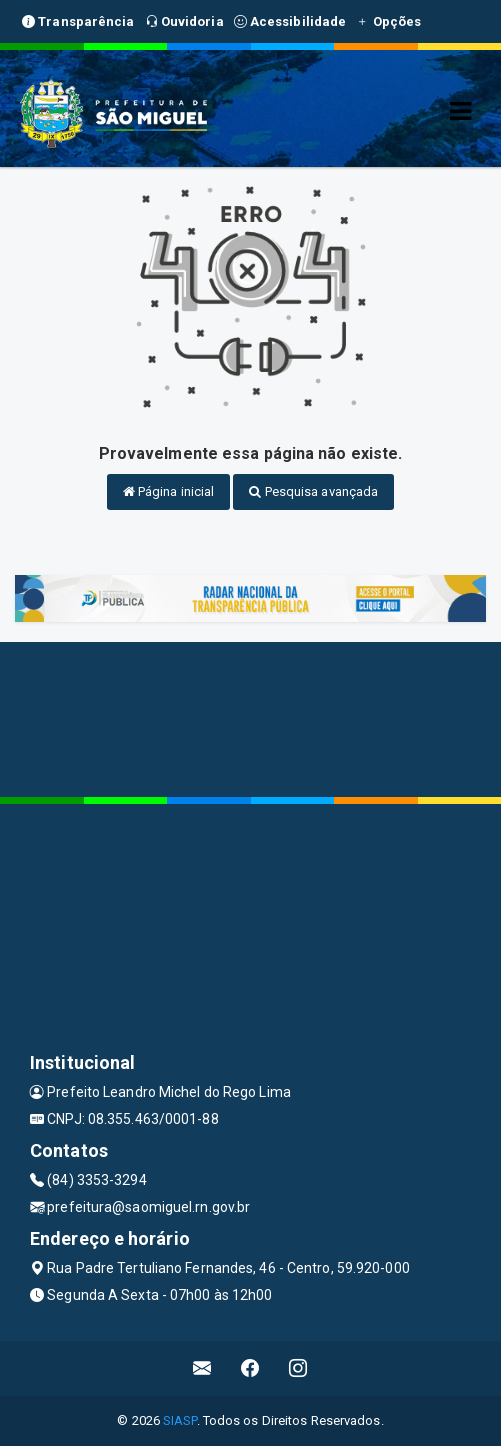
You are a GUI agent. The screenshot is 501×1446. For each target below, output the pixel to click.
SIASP (180, 1420)
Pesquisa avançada (313, 491)
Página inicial (169, 491)
